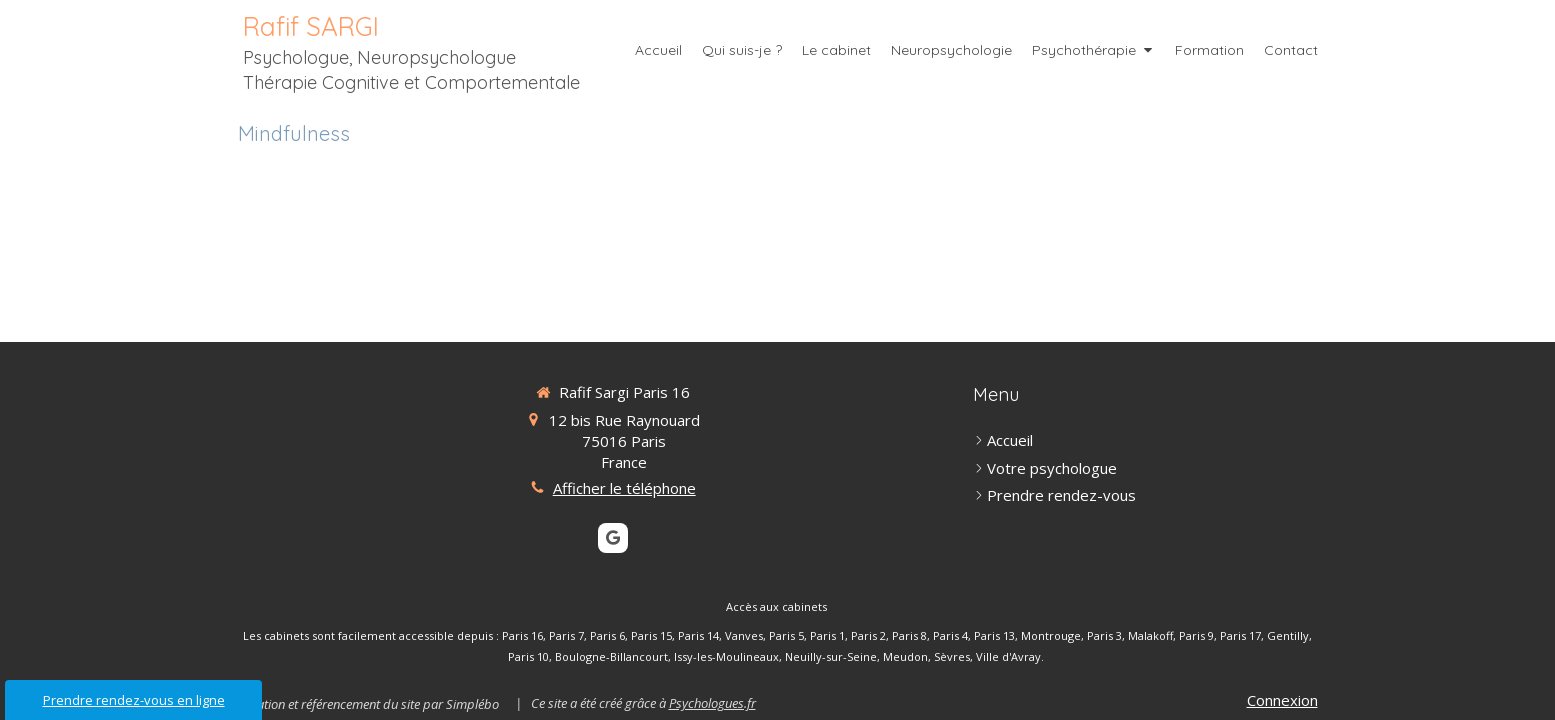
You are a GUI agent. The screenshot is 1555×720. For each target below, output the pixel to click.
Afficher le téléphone (624, 488)
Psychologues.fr (712, 703)
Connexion (1282, 700)
